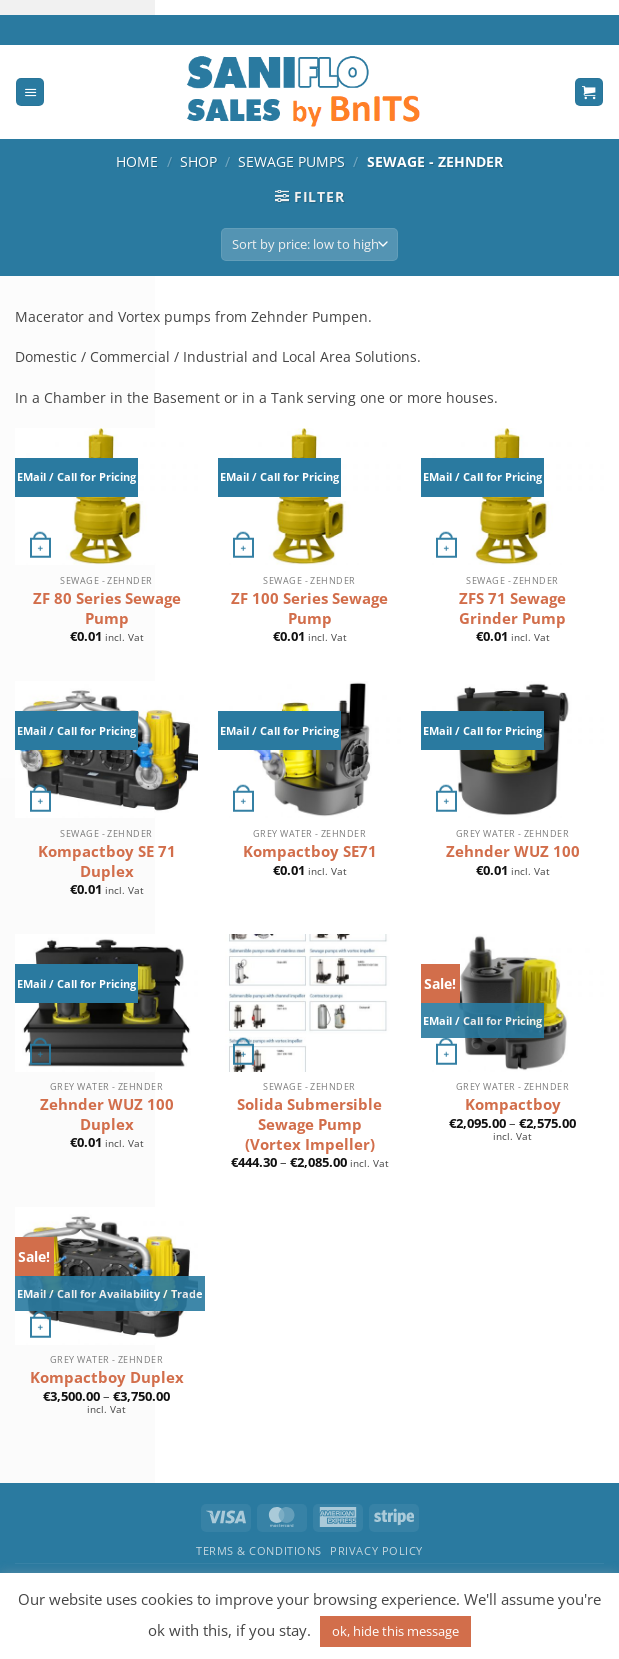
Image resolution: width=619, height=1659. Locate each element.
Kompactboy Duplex (107, 1377)
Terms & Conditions (259, 1551)
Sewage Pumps (291, 161)
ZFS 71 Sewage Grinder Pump (512, 608)
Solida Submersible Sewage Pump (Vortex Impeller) (309, 1124)
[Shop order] (309, 244)
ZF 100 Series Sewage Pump (309, 608)
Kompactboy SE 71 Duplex (107, 861)
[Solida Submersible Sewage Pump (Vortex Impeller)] (309, 1003)
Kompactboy (513, 1104)
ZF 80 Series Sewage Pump (107, 608)
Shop (198, 161)
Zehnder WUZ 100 (513, 851)
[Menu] (30, 92)
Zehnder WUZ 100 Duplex (107, 1114)
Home (137, 161)
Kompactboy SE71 (310, 851)
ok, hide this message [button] (395, 1631)
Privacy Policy (376, 1551)
